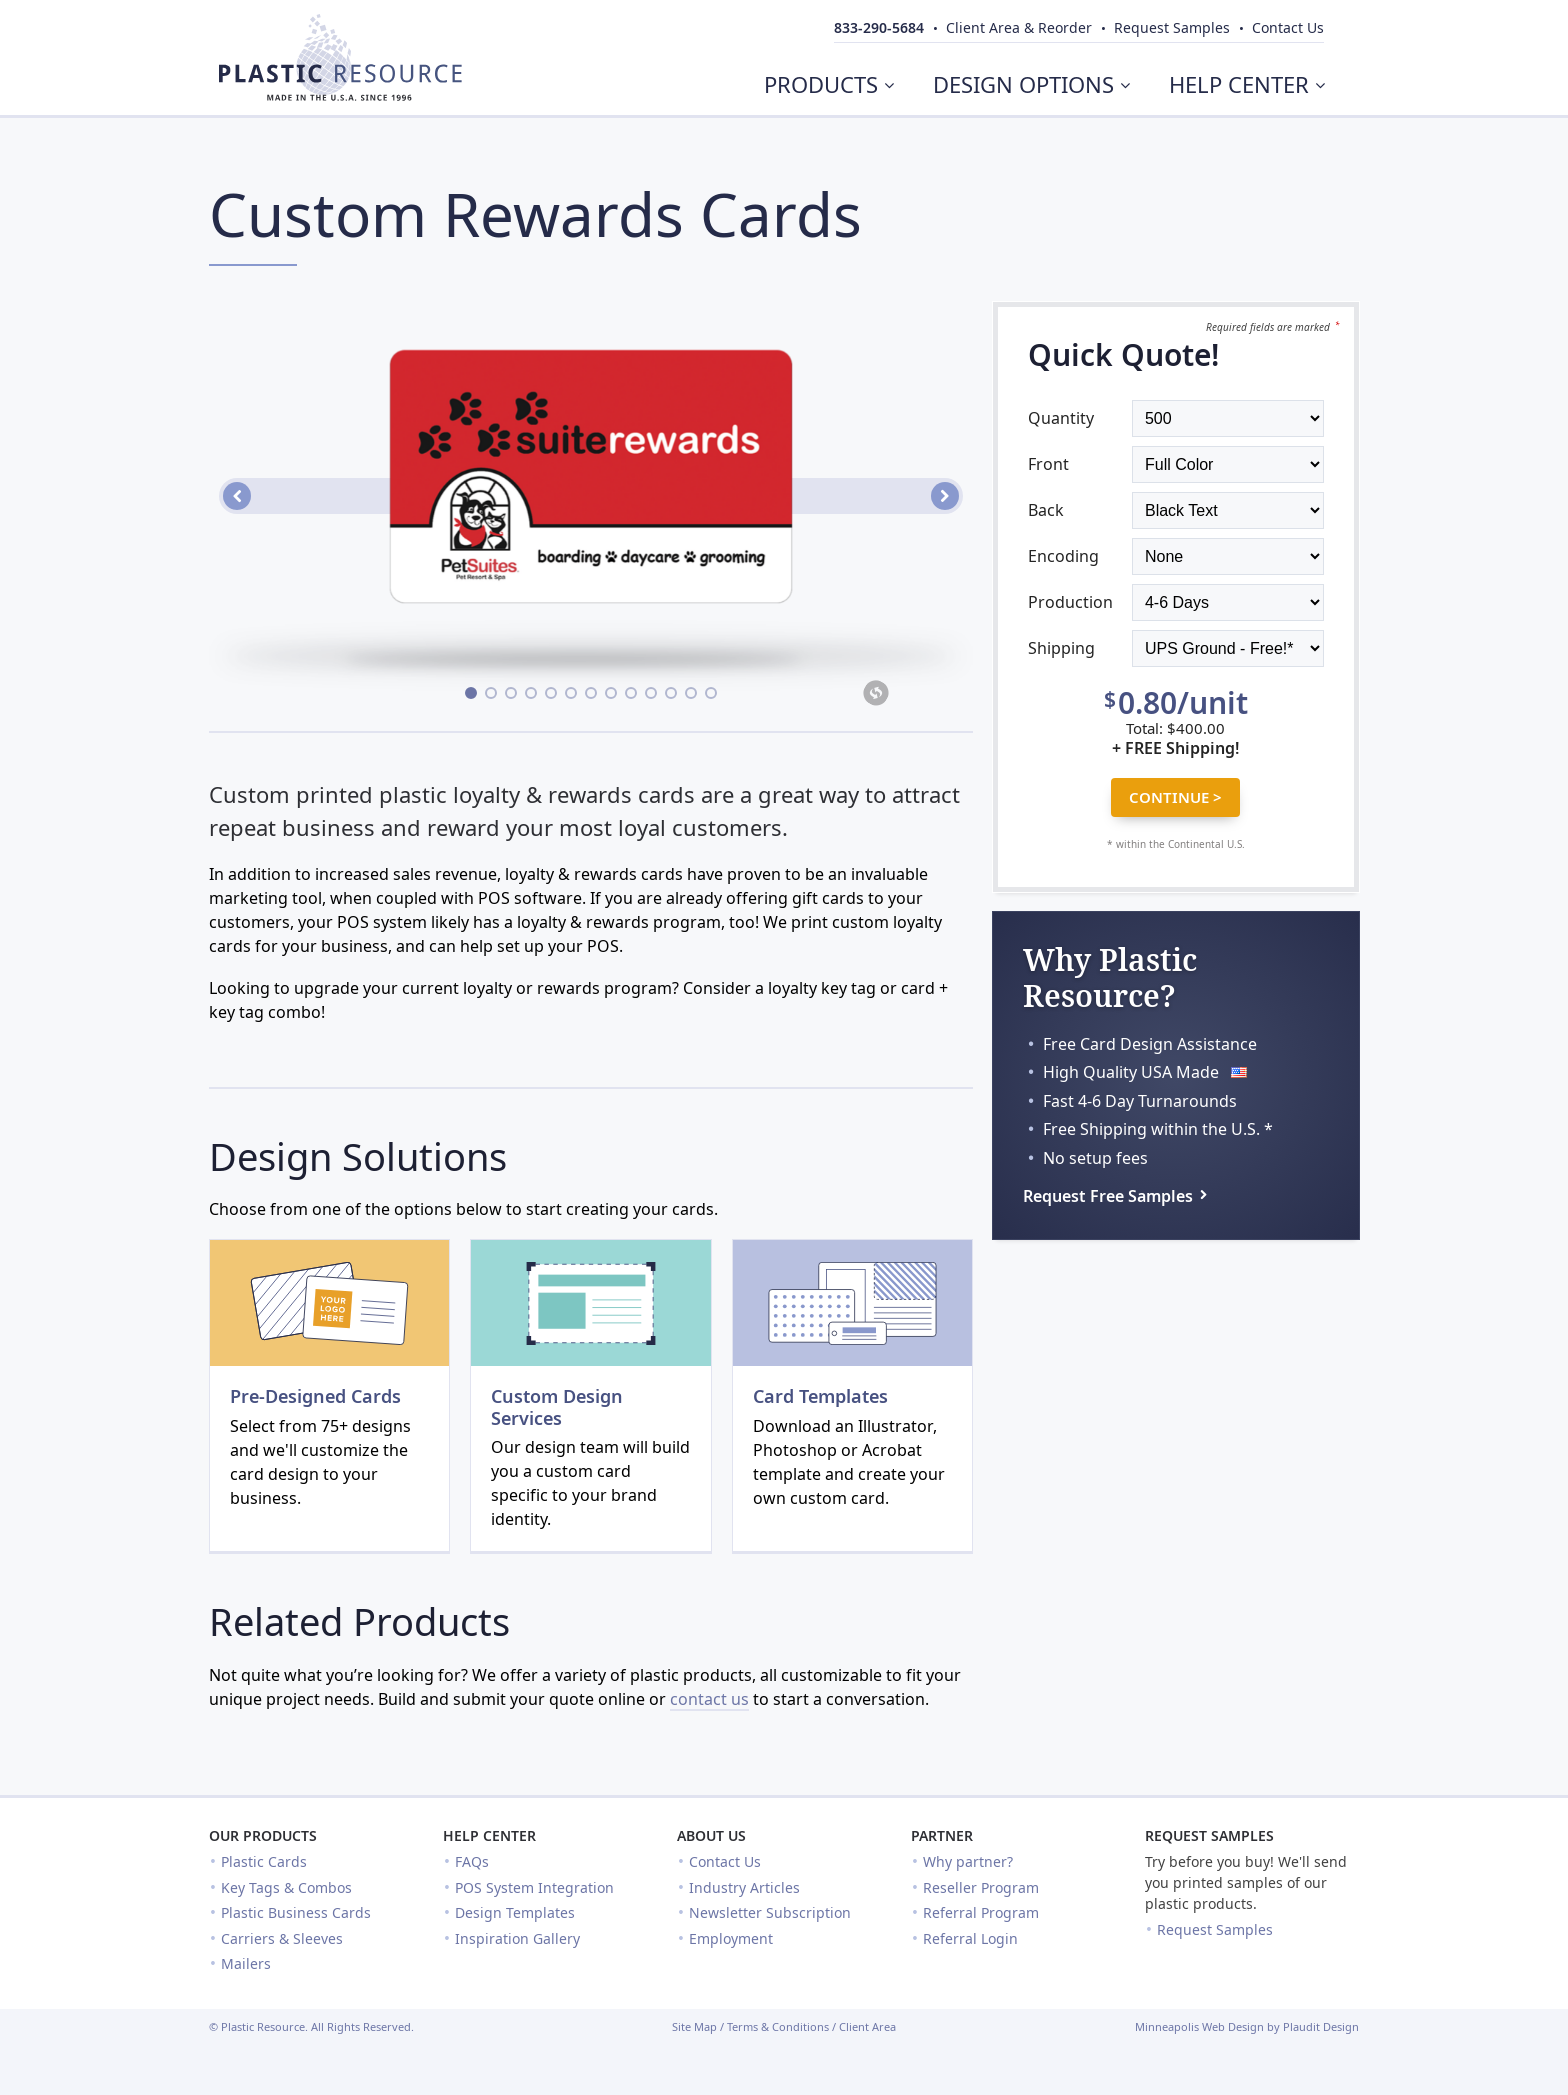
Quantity (1061, 418)
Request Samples (1209, 1835)
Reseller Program (981, 1887)
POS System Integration (534, 1887)
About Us (711, 1835)
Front (1048, 464)
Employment (731, 1938)
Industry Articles (744, 1887)
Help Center (489, 1835)
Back (1046, 510)
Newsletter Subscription (770, 1912)
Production (1070, 602)
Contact (1288, 27)
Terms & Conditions (778, 2026)
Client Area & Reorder (1019, 27)
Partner (942, 1835)
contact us (709, 1699)
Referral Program (981, 1912)
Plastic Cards (264, 1861)
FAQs (472, 1861)
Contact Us (725, 1861)
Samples (1172, 27)
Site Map (694, 2026)
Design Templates (515, 1912)
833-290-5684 (879, 27)
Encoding (1063, 556)
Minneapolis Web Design (1199, 2026)
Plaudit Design (1321, 2026)
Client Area (867, 2026)
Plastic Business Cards (296, 1912)
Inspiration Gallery (517, 1938)
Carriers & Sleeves (282, 1938)
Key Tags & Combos (286, 1887)
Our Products (263, 1835)
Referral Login (970, 1938)
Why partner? (968, 1861)
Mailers (246, 1963)
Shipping (1061, 648)
